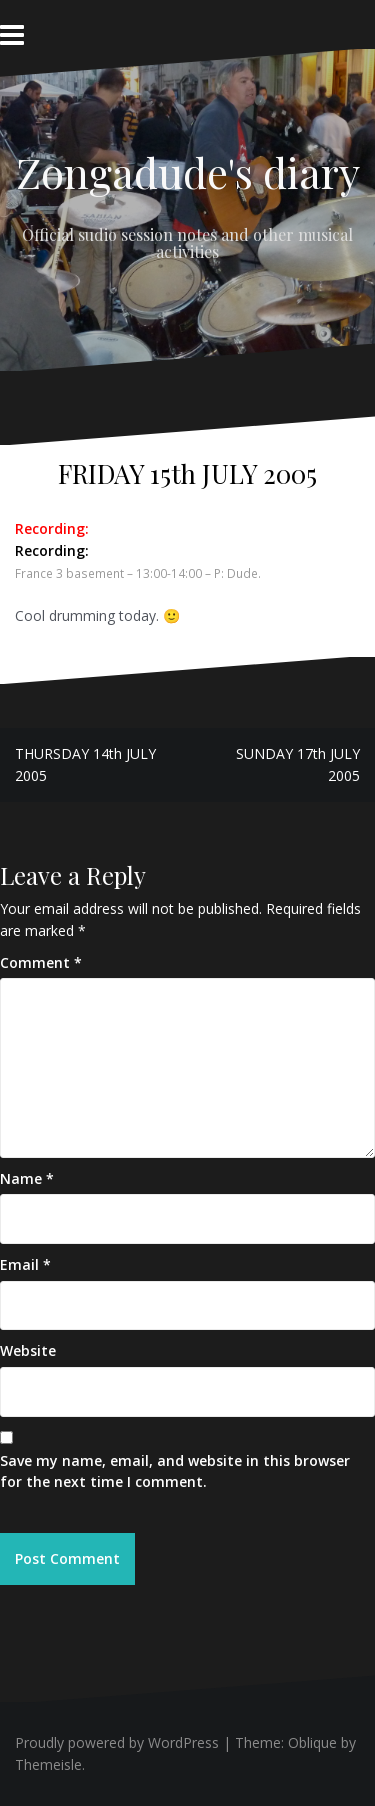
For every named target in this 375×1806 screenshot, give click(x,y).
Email (25, 1264)
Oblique (312, 1742)
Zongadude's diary (188, 172)
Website (28, 1350)
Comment (41, 962)
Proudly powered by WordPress (117, 1742)
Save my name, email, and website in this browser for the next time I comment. (175, 1471)
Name (27, 1178)
